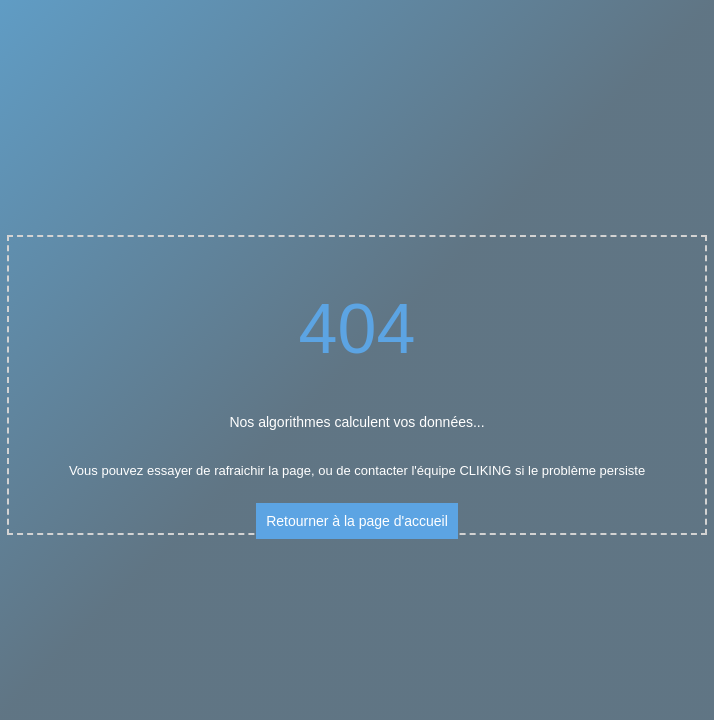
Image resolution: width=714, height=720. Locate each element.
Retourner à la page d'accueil (357, 521)
